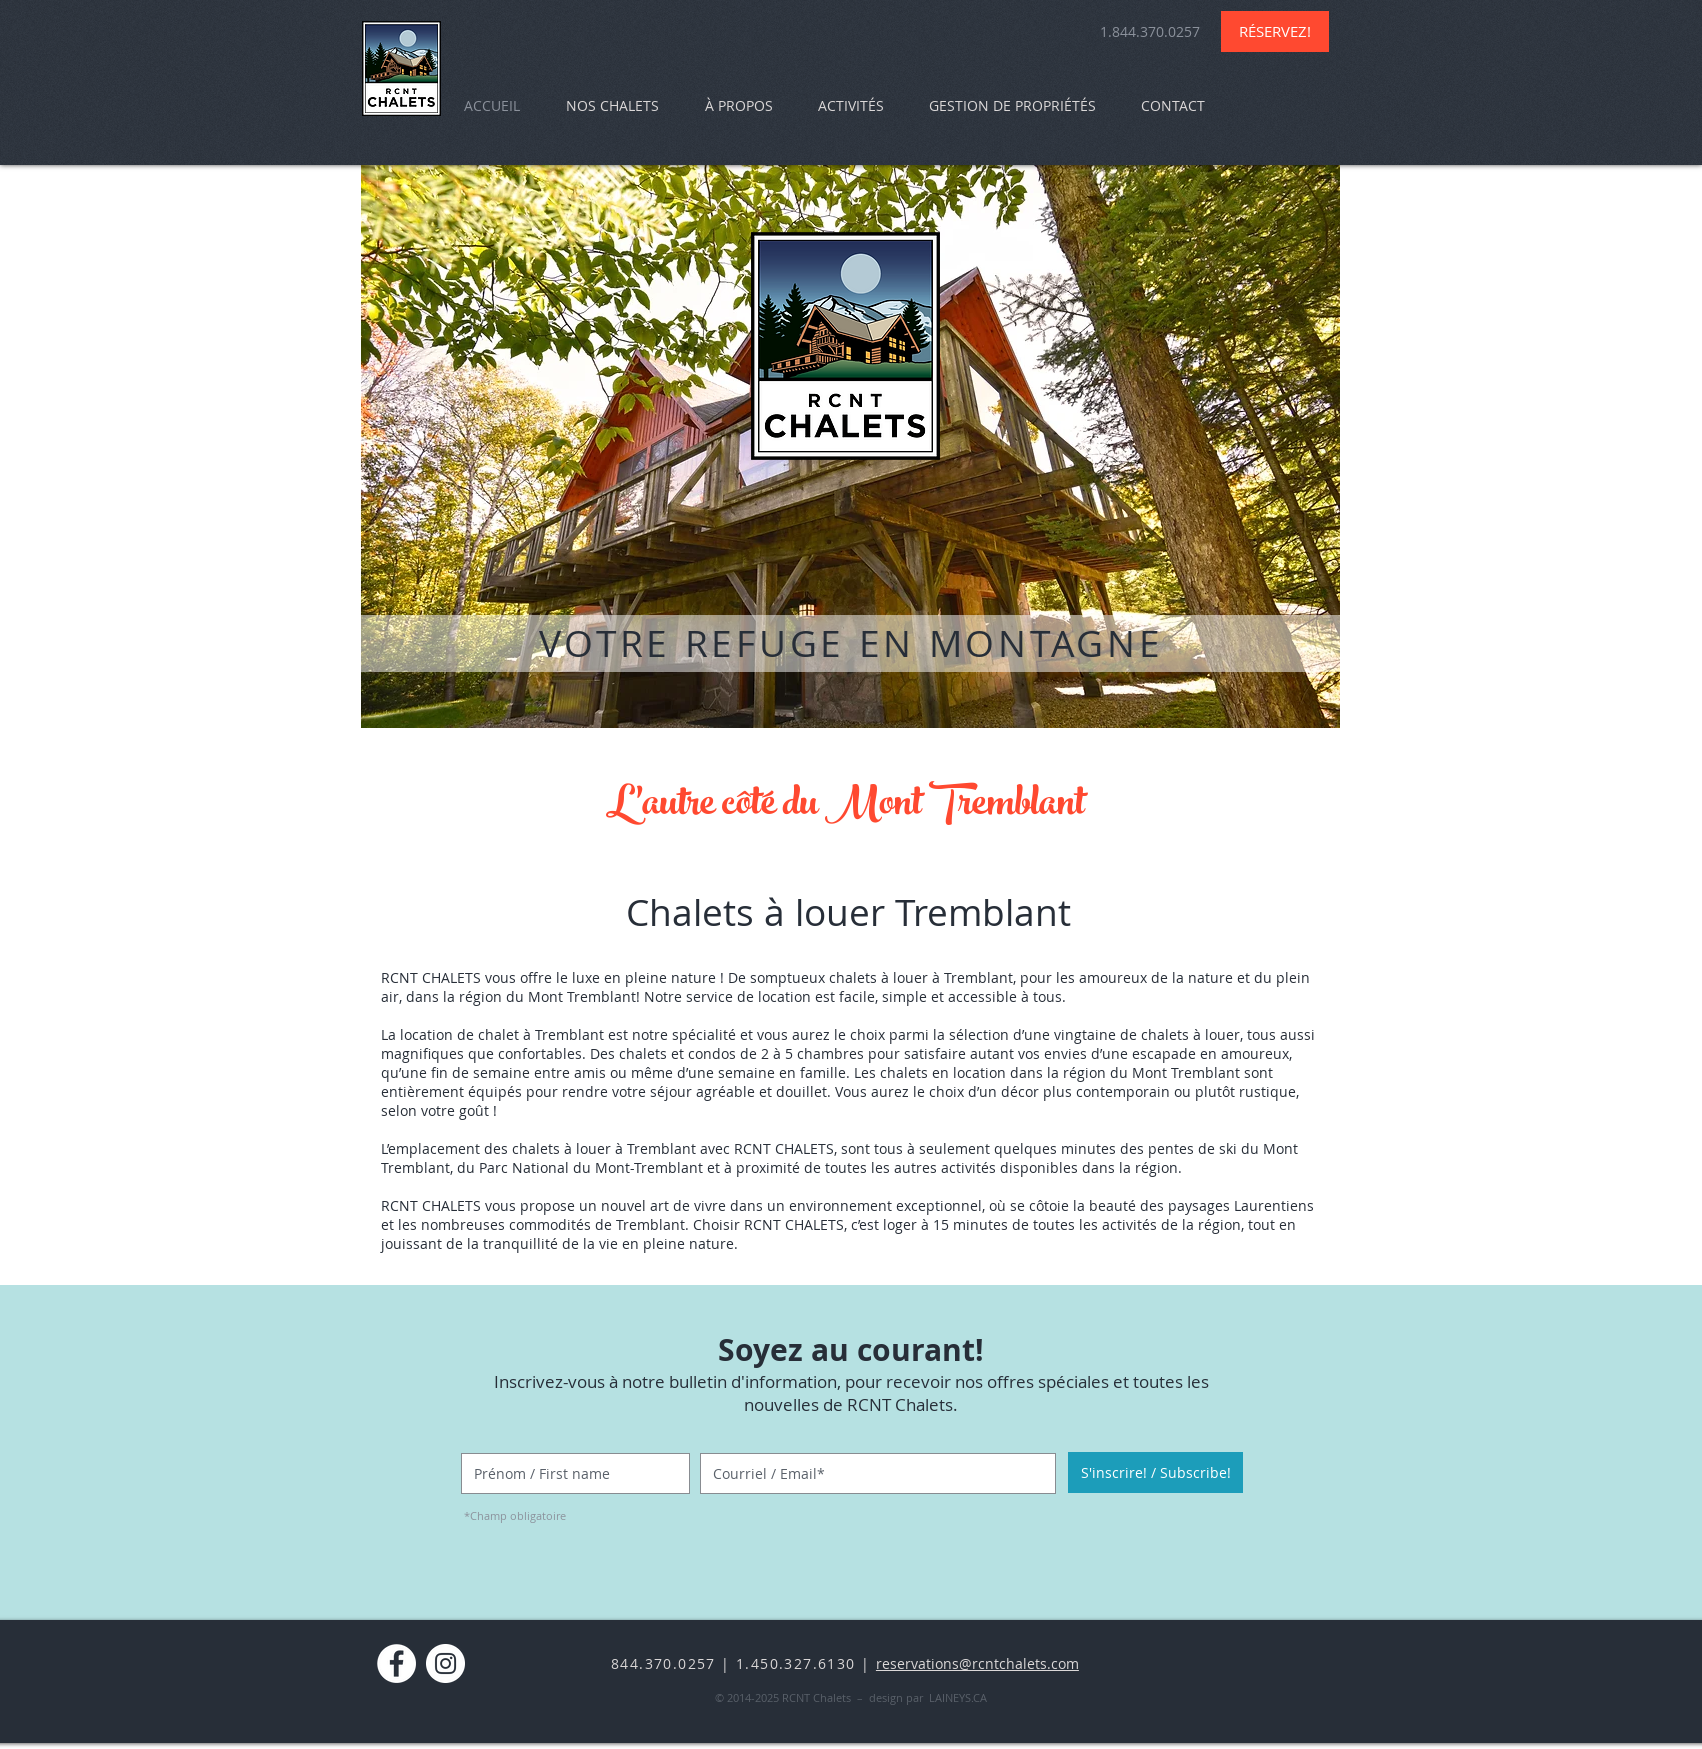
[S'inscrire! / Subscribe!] (1155, 1472)
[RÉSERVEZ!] (1275, 31)
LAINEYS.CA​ (958, 1697)
